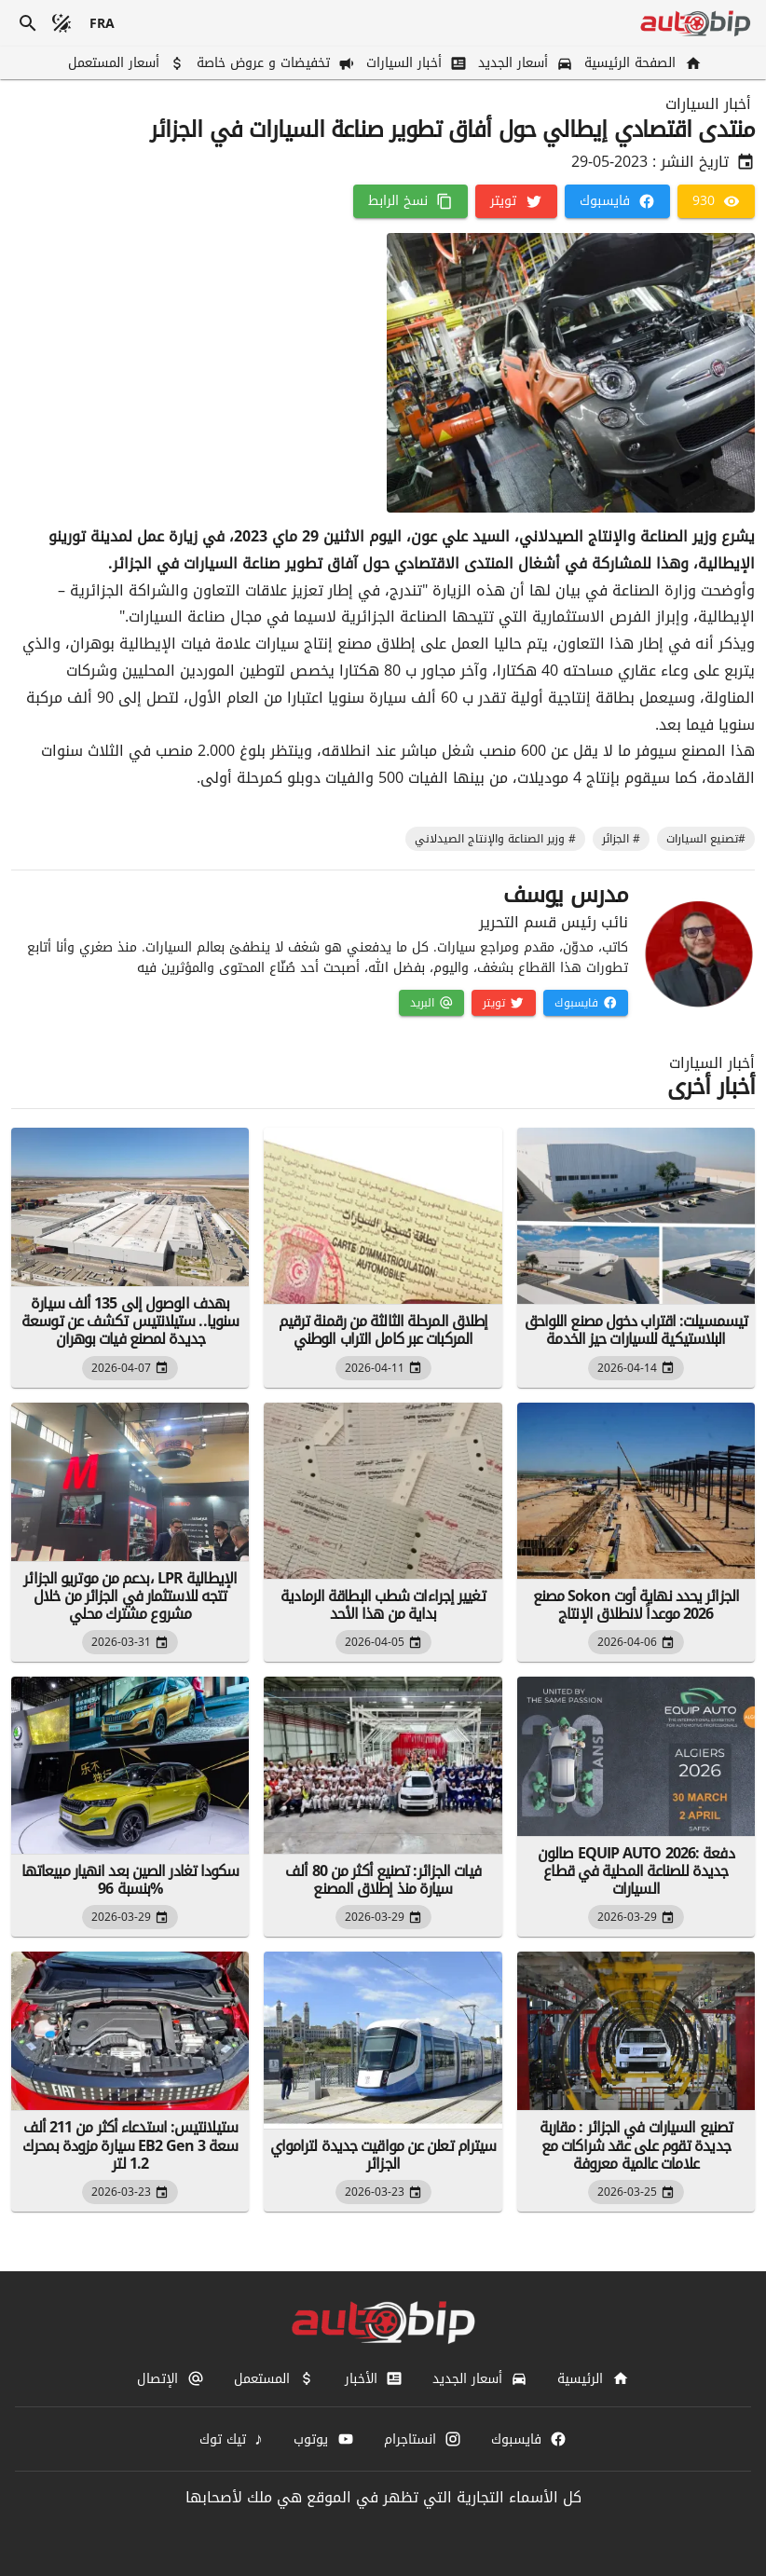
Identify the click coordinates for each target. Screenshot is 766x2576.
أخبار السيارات (708, 104)
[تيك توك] (232, 2439)
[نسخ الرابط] (410, 201)
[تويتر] (515, 201)
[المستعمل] (274, 2378)
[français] (102, 23)
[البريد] (431, 1003)
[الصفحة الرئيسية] (640, 63)
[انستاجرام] (422, 2439)
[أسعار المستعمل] (124, 63)
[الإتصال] (170, 2378)
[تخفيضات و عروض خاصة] (274, 63)
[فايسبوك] (617, 201)
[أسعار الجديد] (524, 63)
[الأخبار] (373, 2378)
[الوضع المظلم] (61, 23)
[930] (716, 201)
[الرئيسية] (592, 2378)
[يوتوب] (323, 2439)
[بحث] (28, 23)
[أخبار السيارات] (415, 63)
